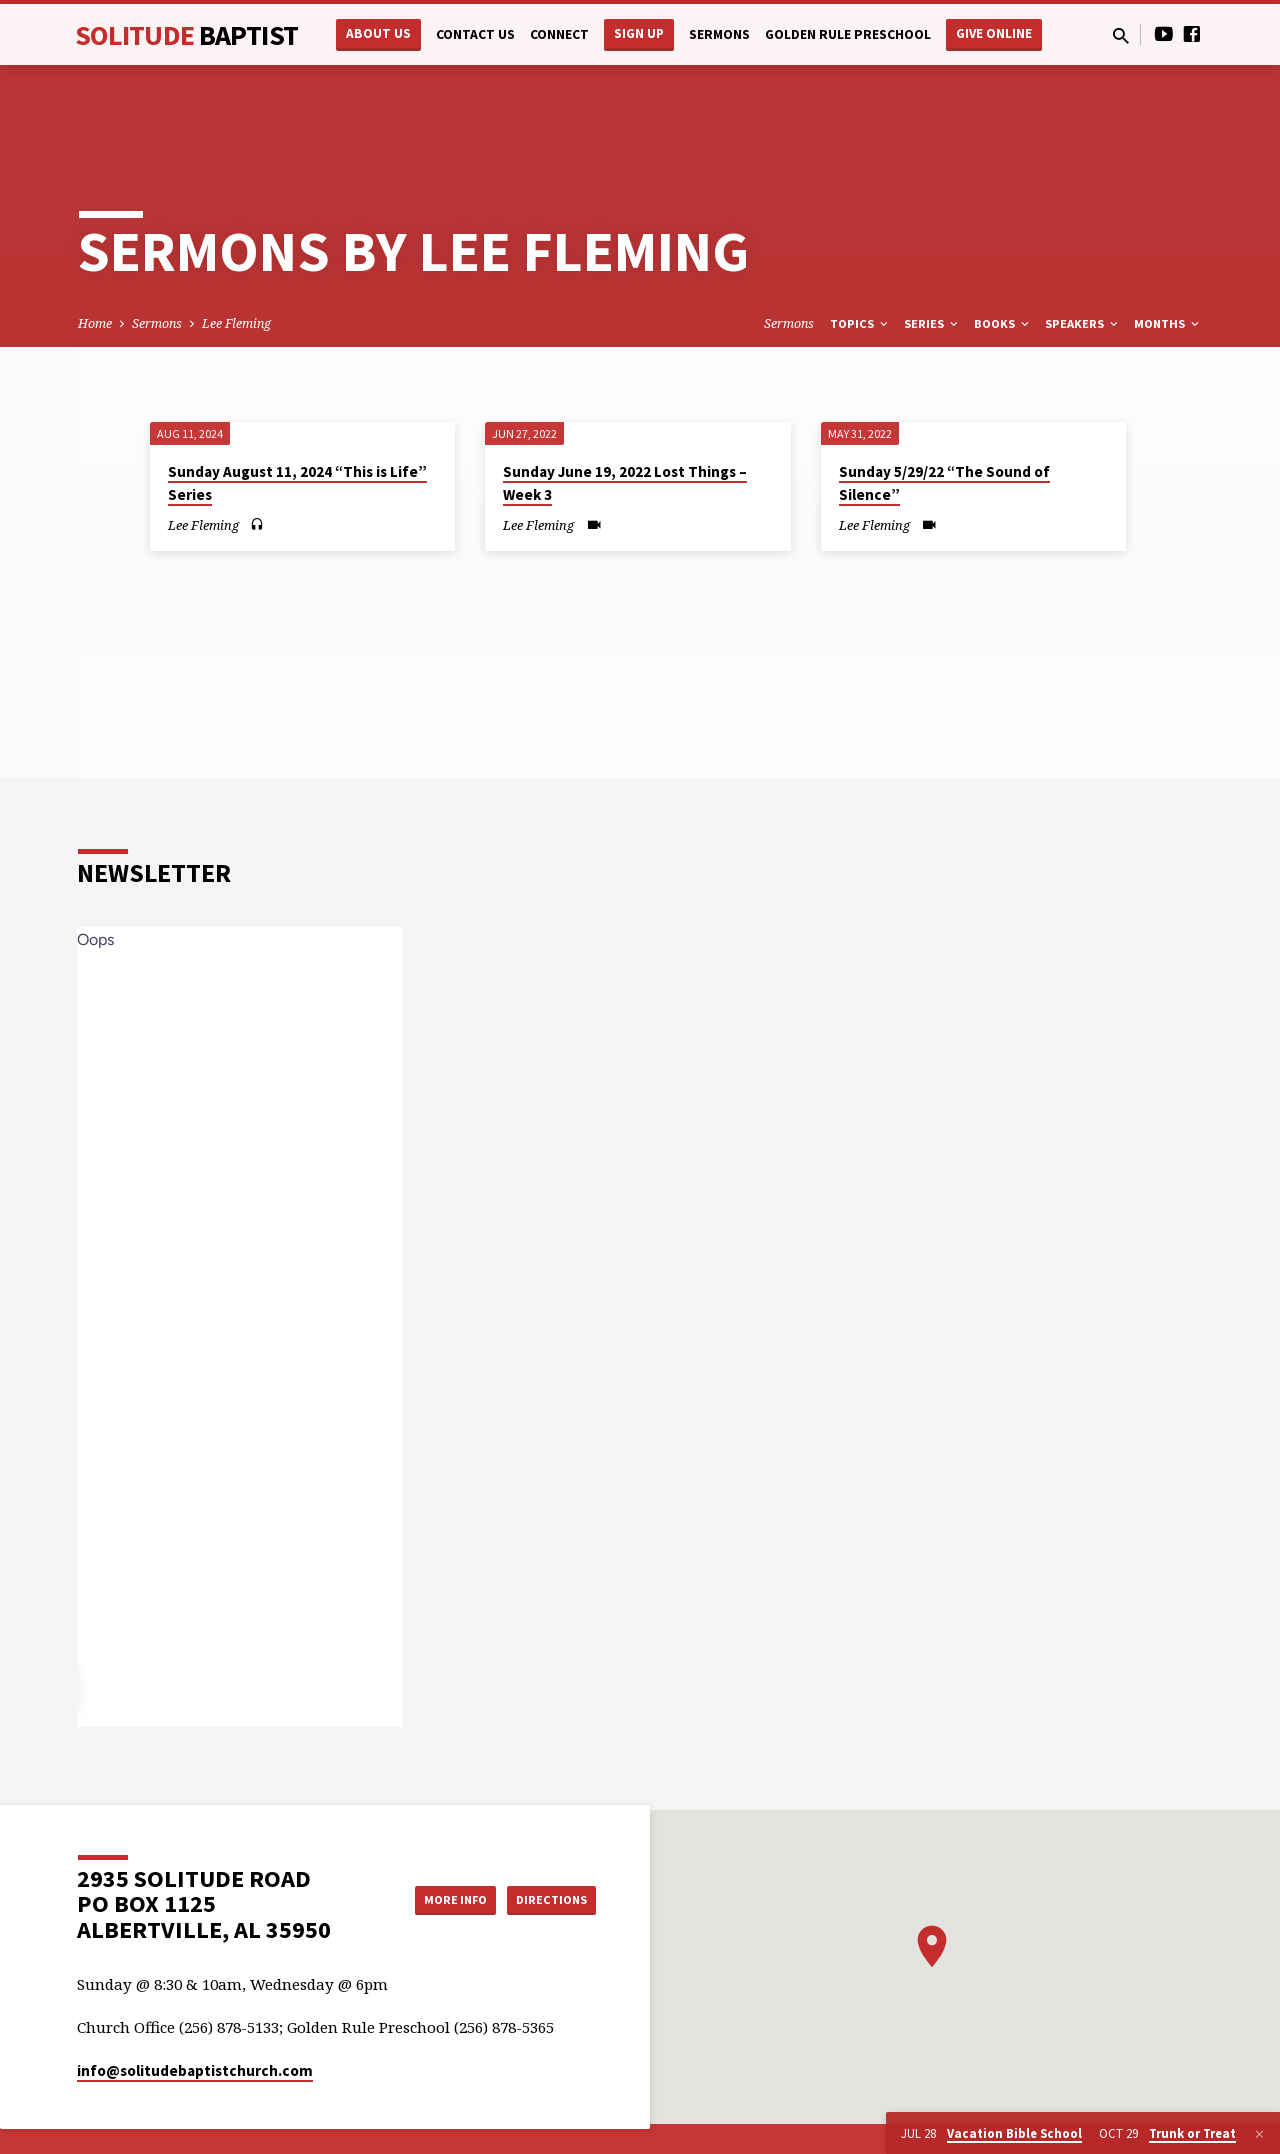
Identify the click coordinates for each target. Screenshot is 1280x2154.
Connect (559, 34)
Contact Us (475, 34)
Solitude (186, 35)
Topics (860, 259)
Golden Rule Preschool (848, 34)
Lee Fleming (236, 259)
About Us (378, 33)
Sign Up (639, 33)
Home (95, 259)
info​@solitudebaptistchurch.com (195, 2006)
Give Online (994, 33)
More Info (433, 1835)
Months (1168, 259)
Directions (546, 1835)
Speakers (1083, 259)
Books (1003, 259)
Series (932, 259)
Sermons (719, 34)
